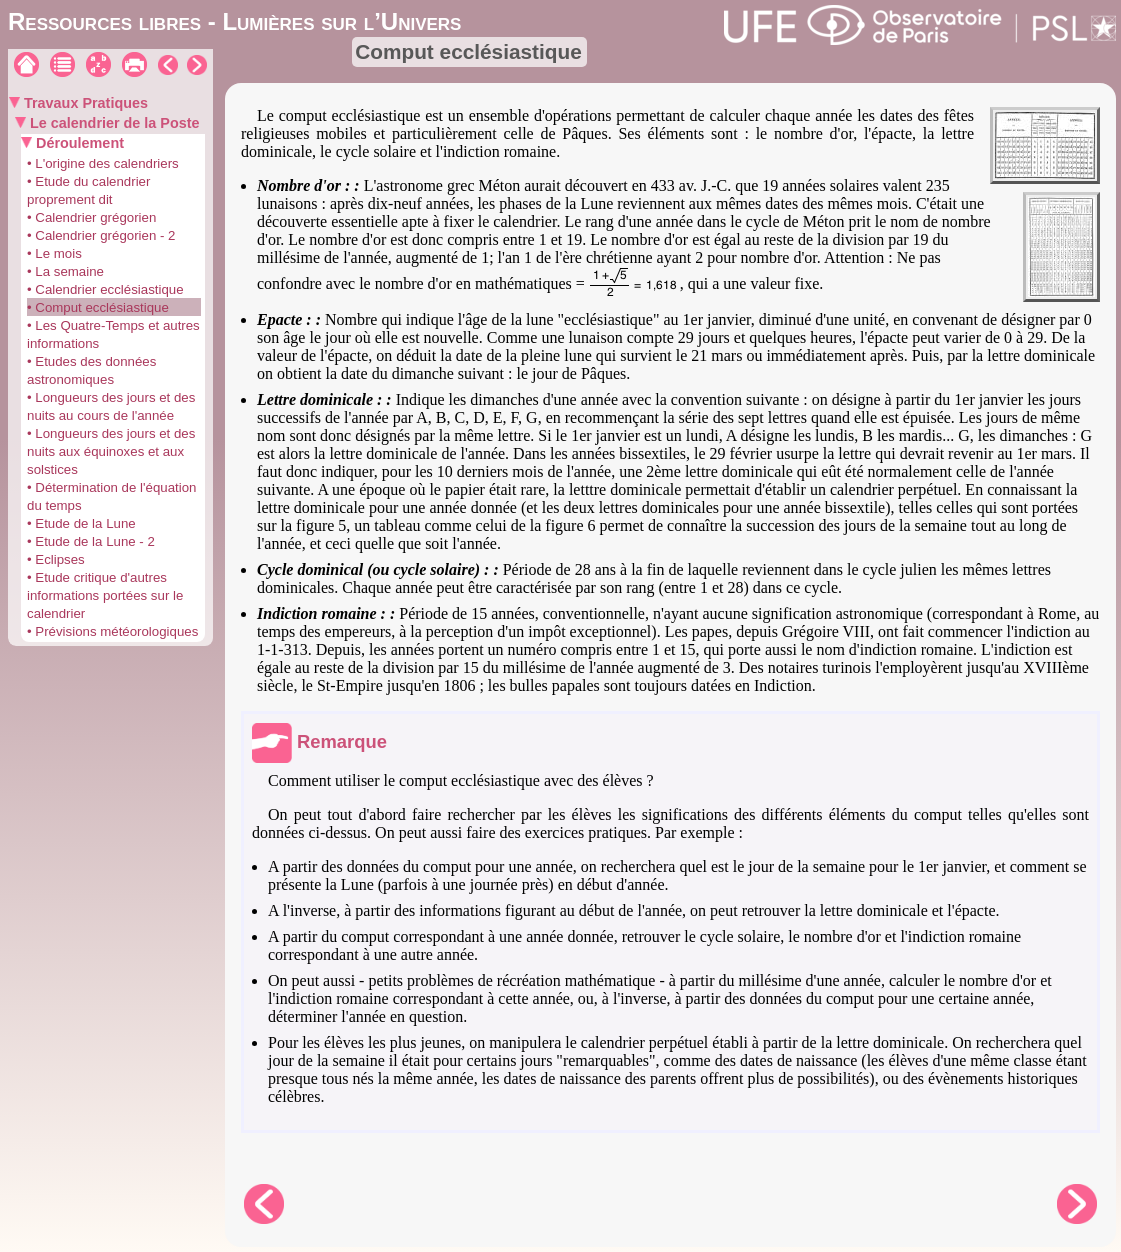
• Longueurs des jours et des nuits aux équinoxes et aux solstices (111, 451)
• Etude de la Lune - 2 (91, 541)
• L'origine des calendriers (103, 163)
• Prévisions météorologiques (112, 631)
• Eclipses (56, 559)
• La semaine (65, 271)
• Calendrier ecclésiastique (105, 289)
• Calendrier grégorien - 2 (101, 235)
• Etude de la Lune (81, 523)
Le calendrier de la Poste (113, 123)
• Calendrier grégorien (91, 217)
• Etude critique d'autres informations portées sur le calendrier (105, 595)
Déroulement (78, 143)
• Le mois (54, 253)
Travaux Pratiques (84, 103)
